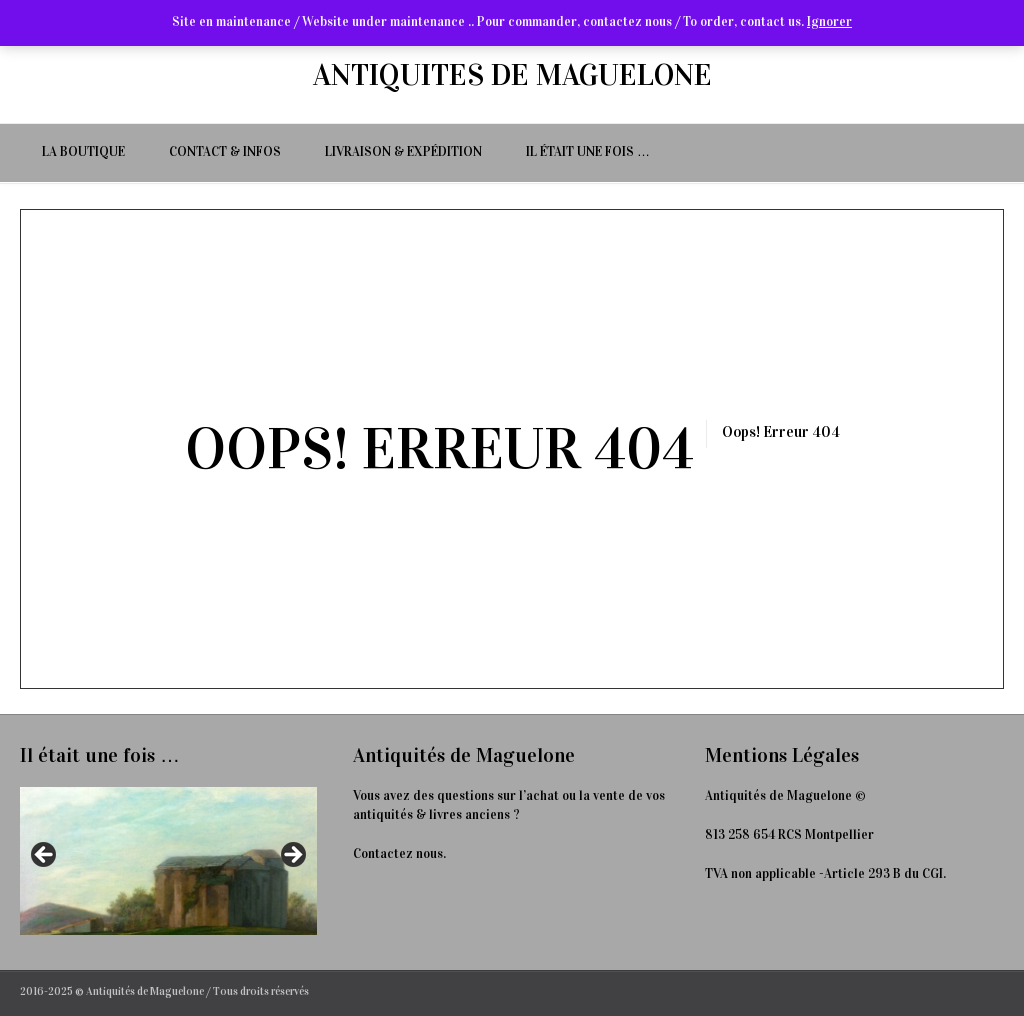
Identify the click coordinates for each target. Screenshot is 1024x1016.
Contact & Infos (225, 152)
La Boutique (83, 152)
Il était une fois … (588, 152)
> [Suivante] (292, 856)
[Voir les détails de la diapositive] (168, 861)
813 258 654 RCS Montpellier (789, 835)
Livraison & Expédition (403, 152)
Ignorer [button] (829, 22)
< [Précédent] (45, 856)
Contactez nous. (399, 854)
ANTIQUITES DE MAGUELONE (512, 75)
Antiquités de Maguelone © (785, 796)
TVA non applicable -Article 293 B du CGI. (825, 874)
